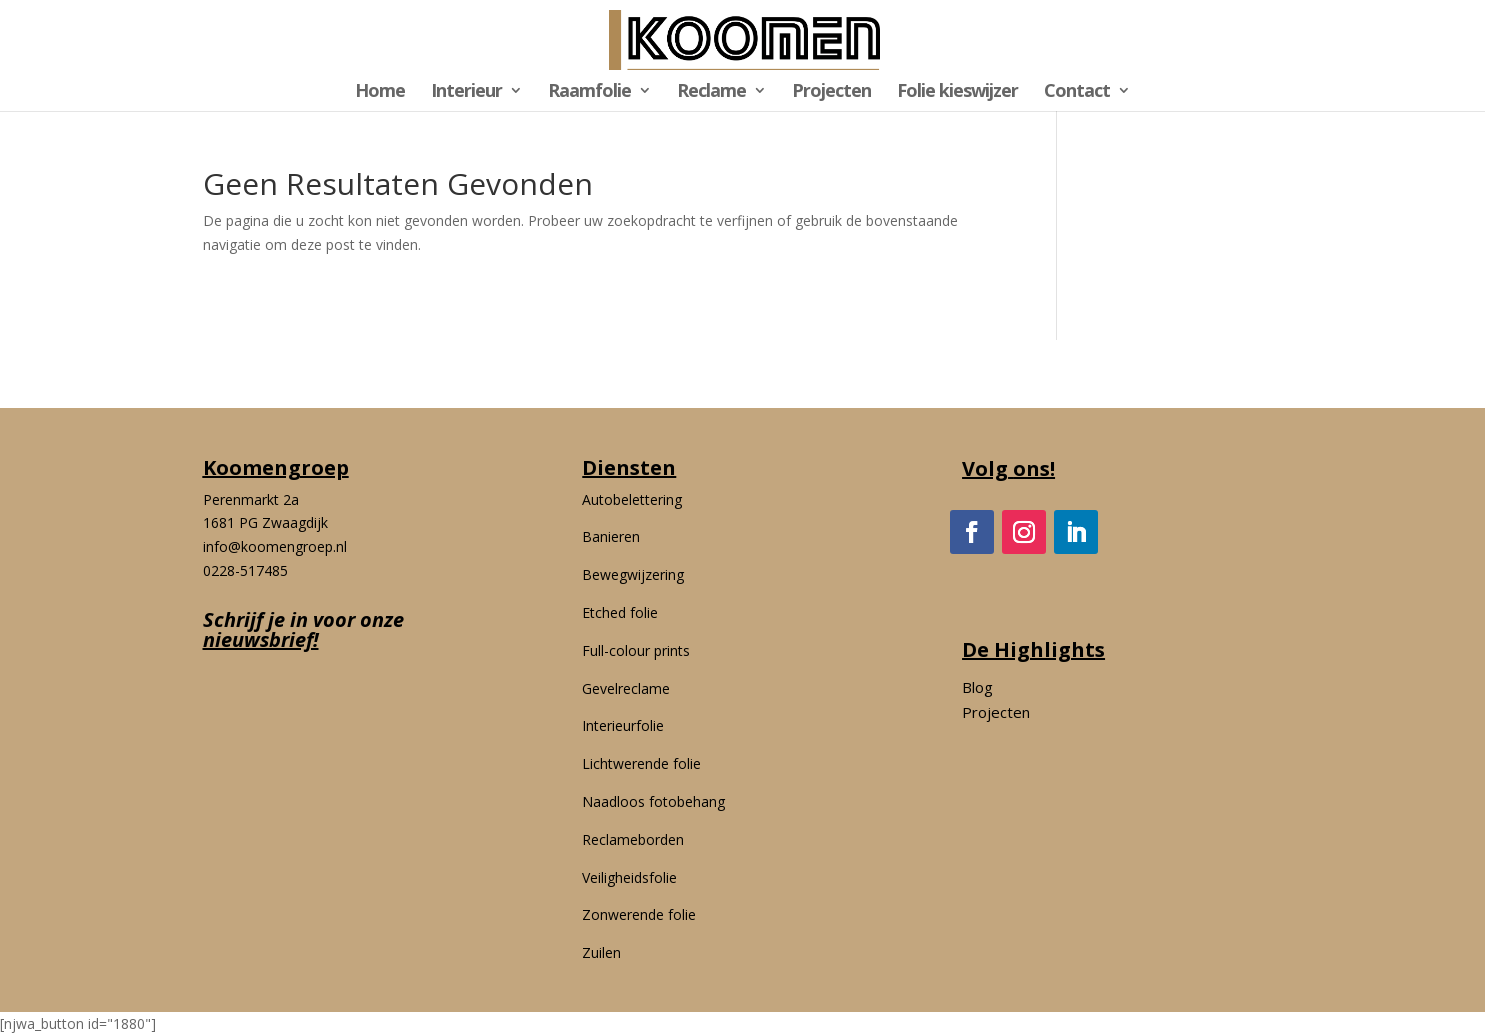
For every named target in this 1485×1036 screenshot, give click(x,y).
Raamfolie (589, 92)
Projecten (831, 92)
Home (380, 92)
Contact (1077, 92)
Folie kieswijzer (957, 92)
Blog (977, 687)
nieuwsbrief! (261, 639)
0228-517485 (245, 570)
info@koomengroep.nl (275, 546)
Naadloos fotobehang (653, 801)
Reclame (711, 92)
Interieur (466, 92)
